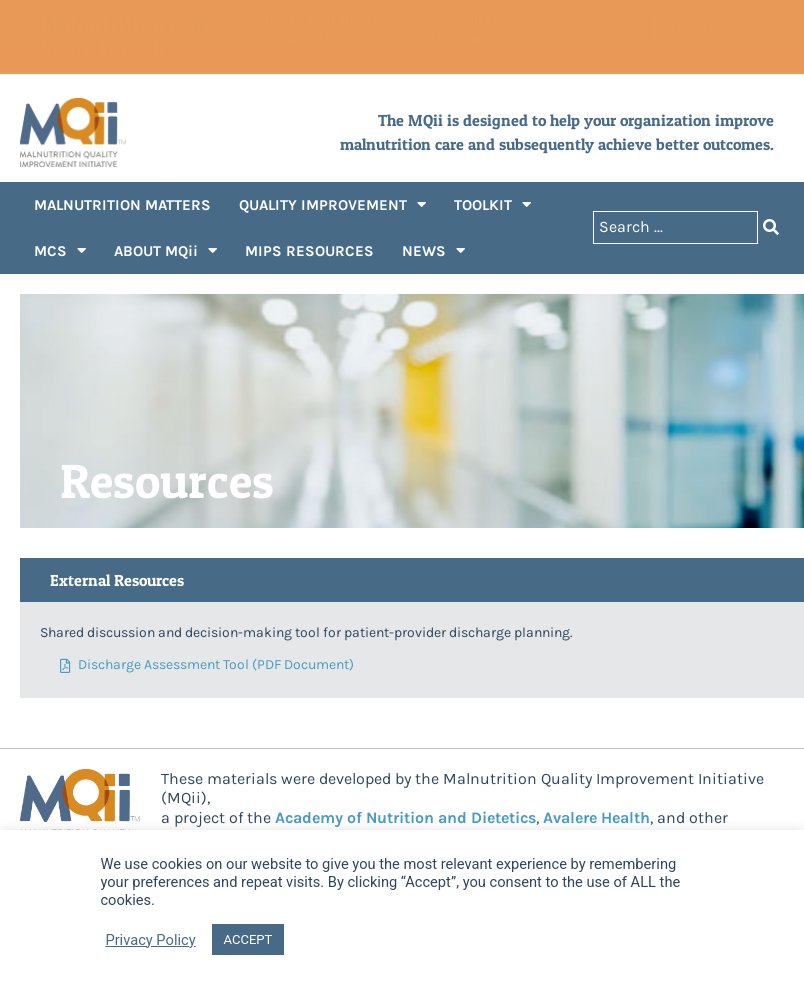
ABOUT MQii (165, 250)
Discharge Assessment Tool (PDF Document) (207, 665)
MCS (60, 250)
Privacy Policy (150, 940)
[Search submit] (771, 227)
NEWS (433, 250)
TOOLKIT (492, 204)
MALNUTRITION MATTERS (122, 205)
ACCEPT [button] (248, 939)
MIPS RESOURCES (309, 251)
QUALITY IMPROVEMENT (332, 204)
